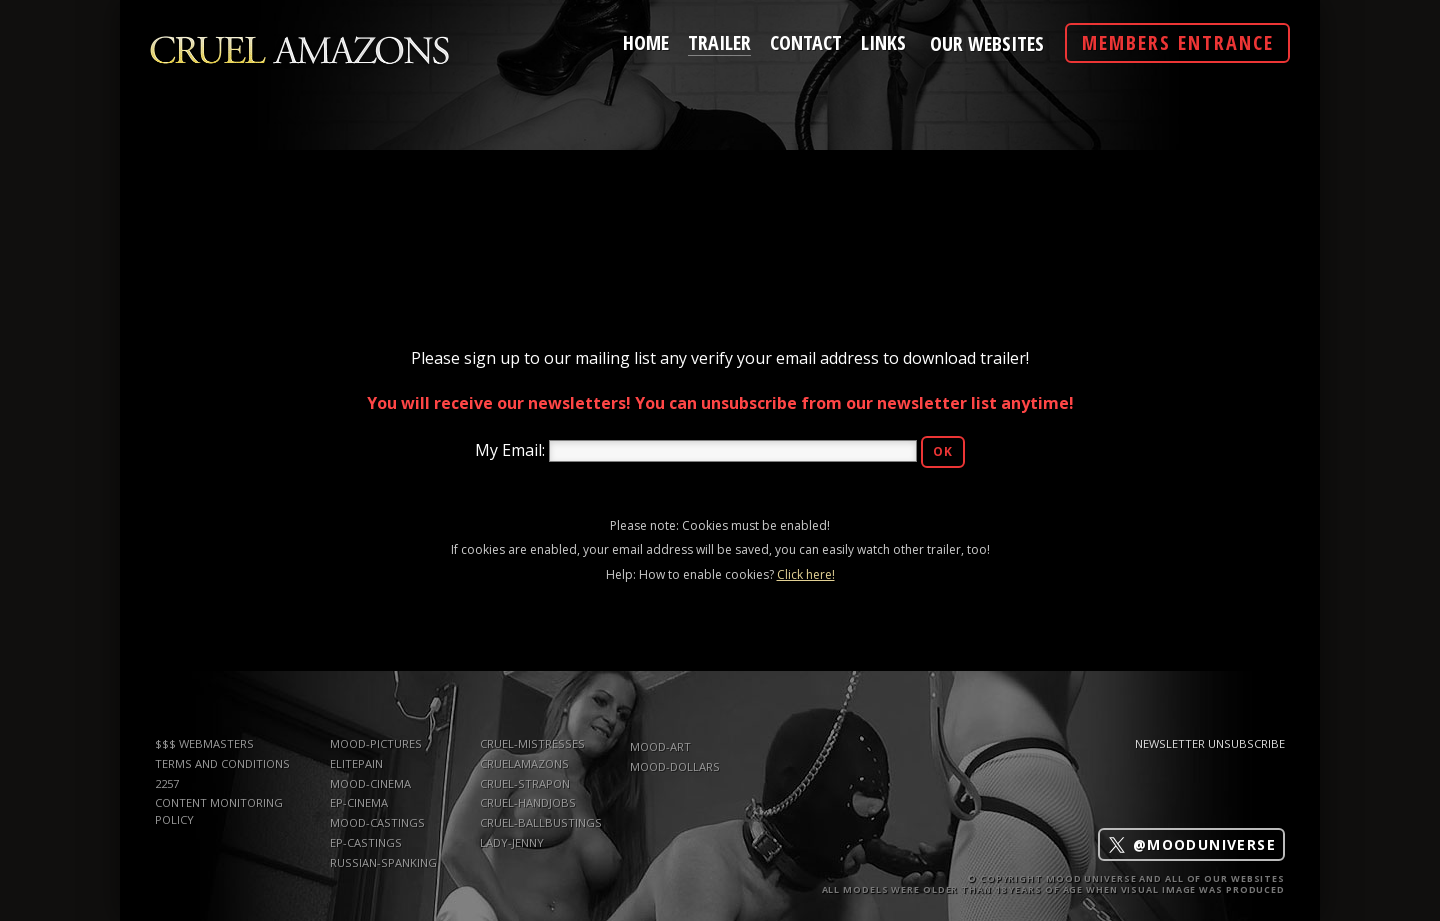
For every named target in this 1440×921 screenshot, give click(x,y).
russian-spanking (383, 862)
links (883, 41)
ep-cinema (359, 802)
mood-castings (377, 822)
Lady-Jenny (512, 842)
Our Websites (987, 44)
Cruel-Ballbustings (541, 822)
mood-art (660, 746)
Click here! (806, 574)
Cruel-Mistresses (532, 743)
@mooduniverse (1191, 844)
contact (806, 41)
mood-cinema (370, 783)
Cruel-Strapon (525, 783)
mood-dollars (675, 766)
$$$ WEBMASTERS (204, 743)
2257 (167, 783)
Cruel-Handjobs (528, 802)
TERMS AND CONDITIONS (222, 763)
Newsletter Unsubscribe (1210, 743)
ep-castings (366, 842)
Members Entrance (1178, 42)
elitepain (356, 763)
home (646, 41)
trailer (719, 40)
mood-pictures (376, 743)
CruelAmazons (524, 763)
